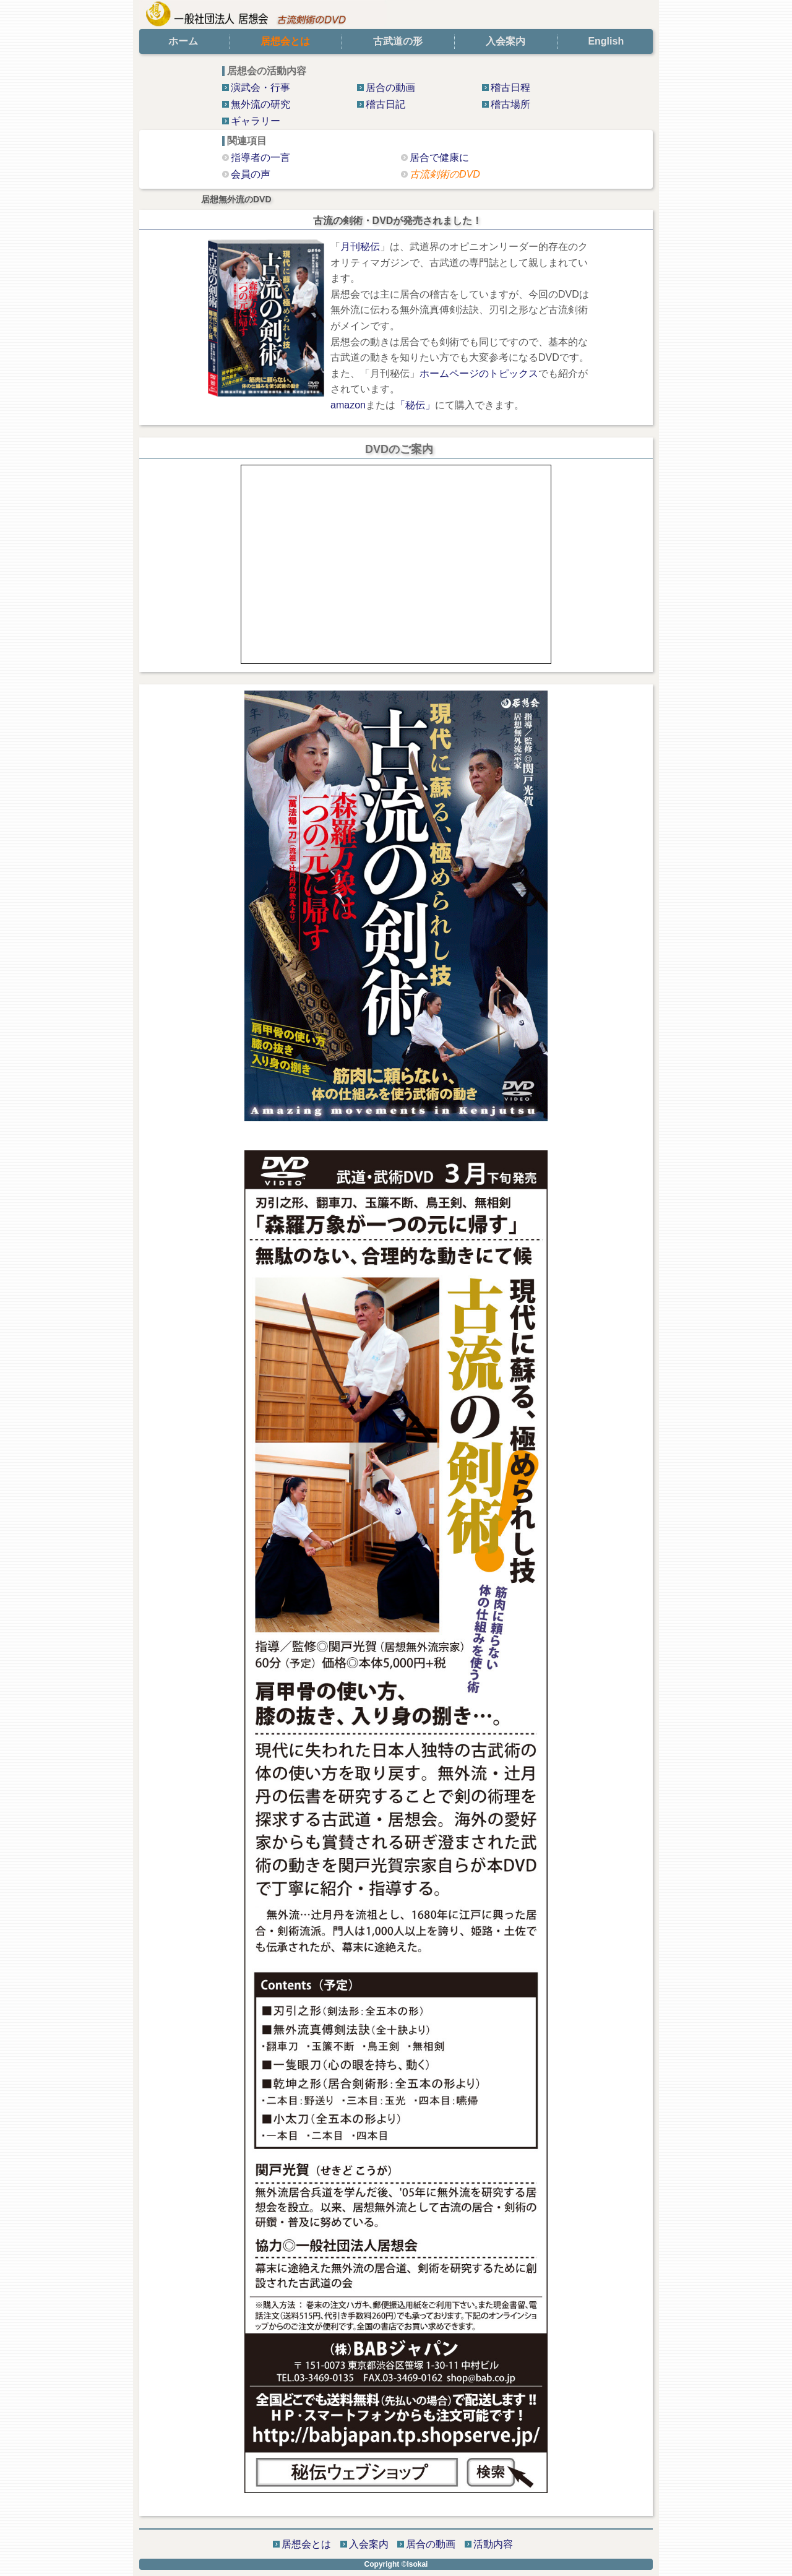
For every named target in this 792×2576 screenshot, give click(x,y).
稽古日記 (385, 104)
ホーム (183, 41)
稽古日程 (510, 87)
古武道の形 (398, 41)
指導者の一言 (260, 157)
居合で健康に (439, 157)
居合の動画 (390, 87)
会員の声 (250, 174)
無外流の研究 (260, 104)
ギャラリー (255, 121)
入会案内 (505, 41)
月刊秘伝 (360, 246)
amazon (348, 405)
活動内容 (493, 2544)
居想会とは (306, 2544)
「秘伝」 (415, 405)
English (606, 41)
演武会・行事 (260, 87)
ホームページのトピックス (479, 373)
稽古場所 (510, 104)
